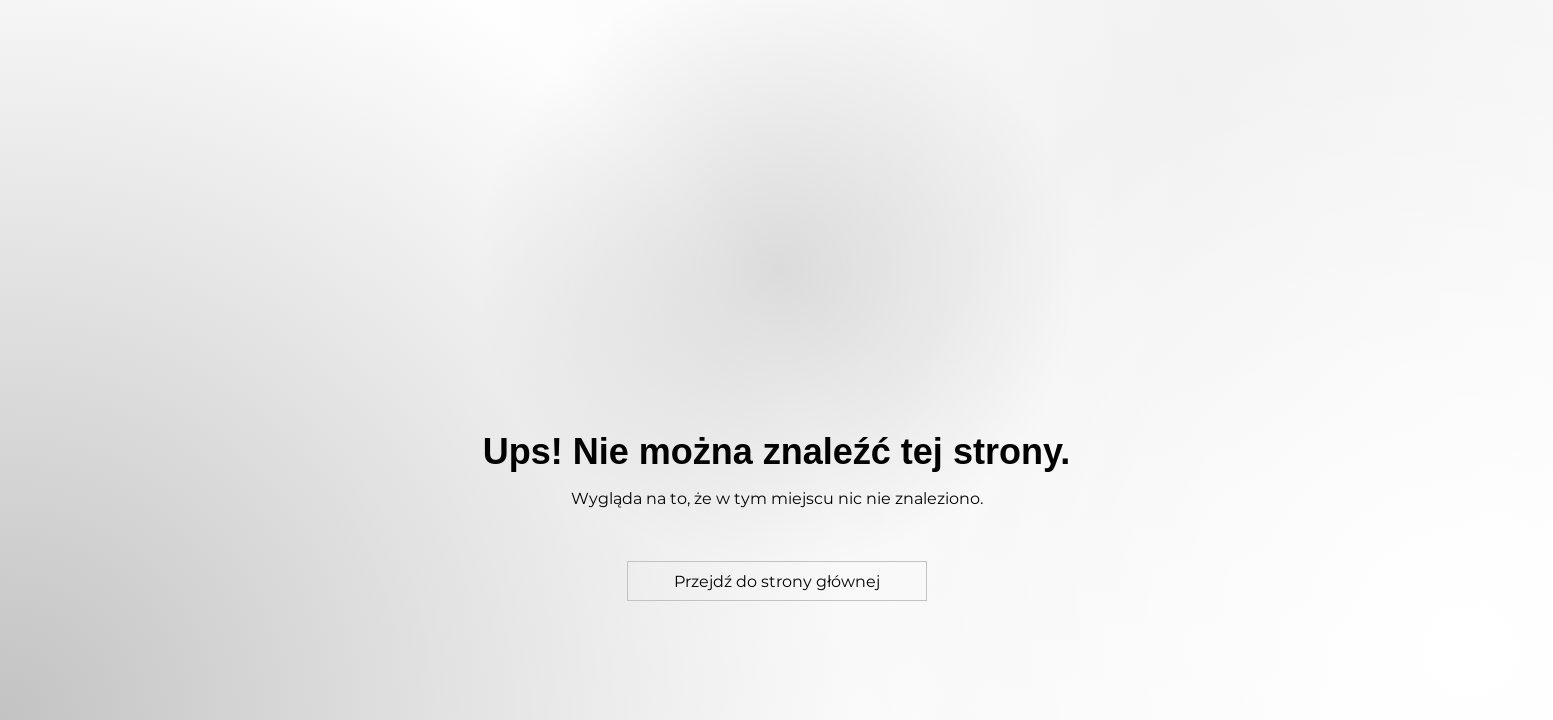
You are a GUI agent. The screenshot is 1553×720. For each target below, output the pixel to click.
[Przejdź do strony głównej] (777, 581)
